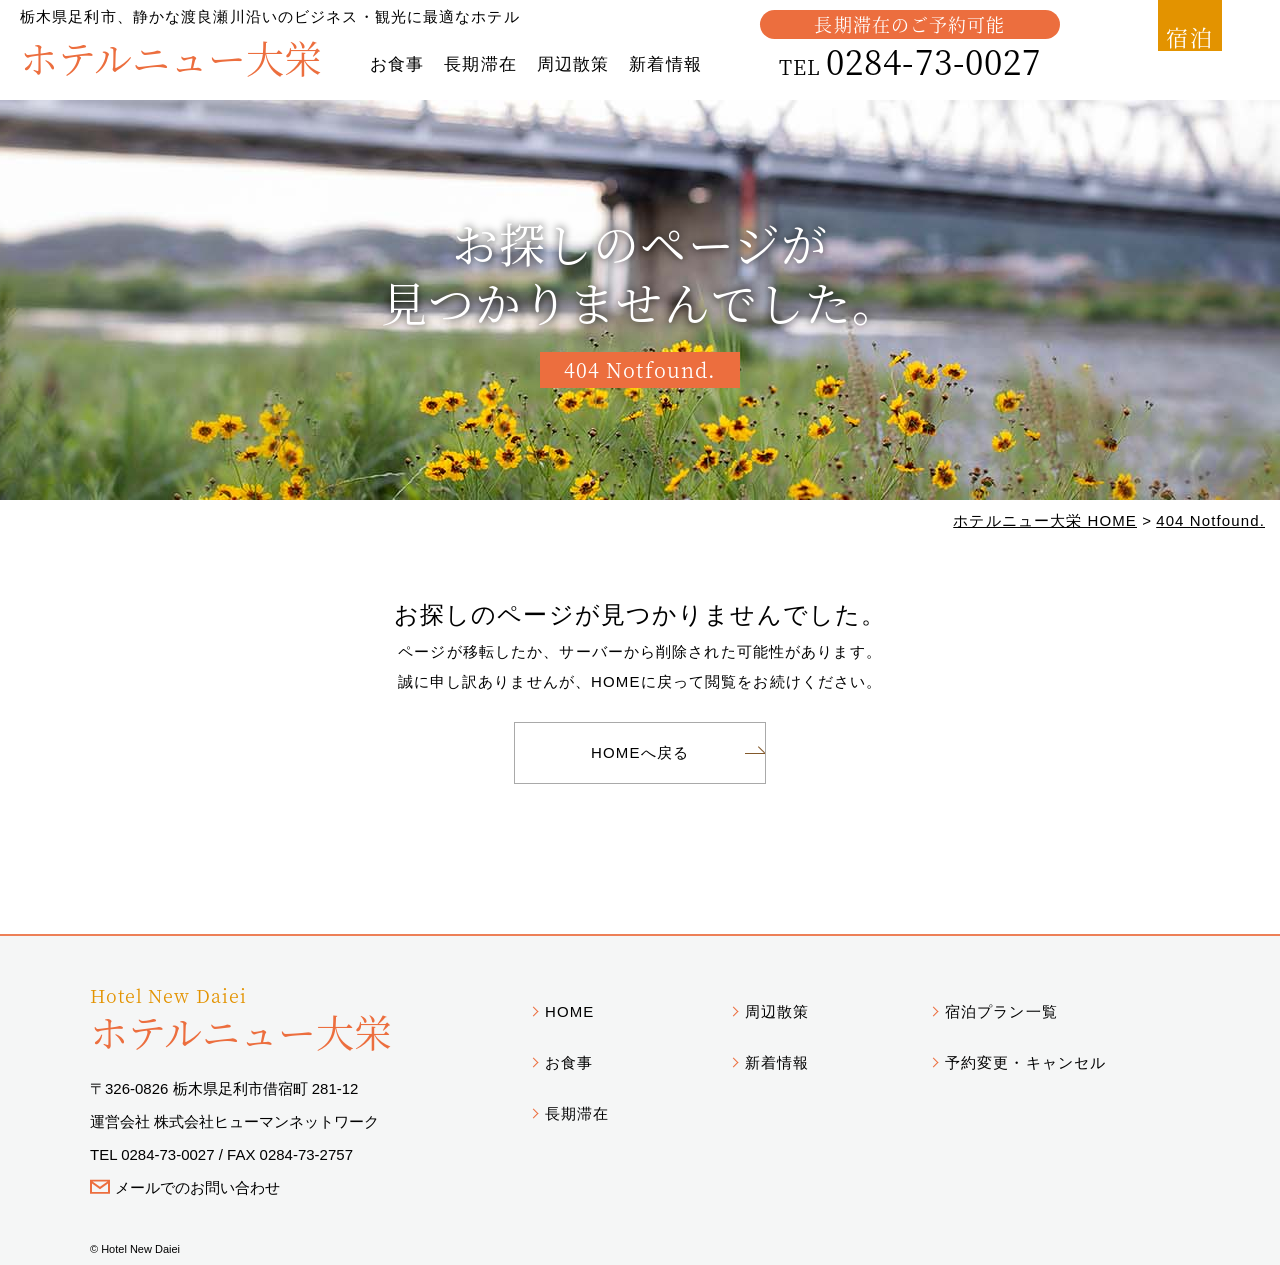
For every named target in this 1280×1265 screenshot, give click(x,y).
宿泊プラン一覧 (1001, 1011)
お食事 (397, 64)
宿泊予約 (1180, 48)
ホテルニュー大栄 (171, 56)
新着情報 (665, 64)
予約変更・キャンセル (1025, 1062)
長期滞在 (480, 64)
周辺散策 (573, 64)
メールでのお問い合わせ (197, 1187)
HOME (569, 1011)
